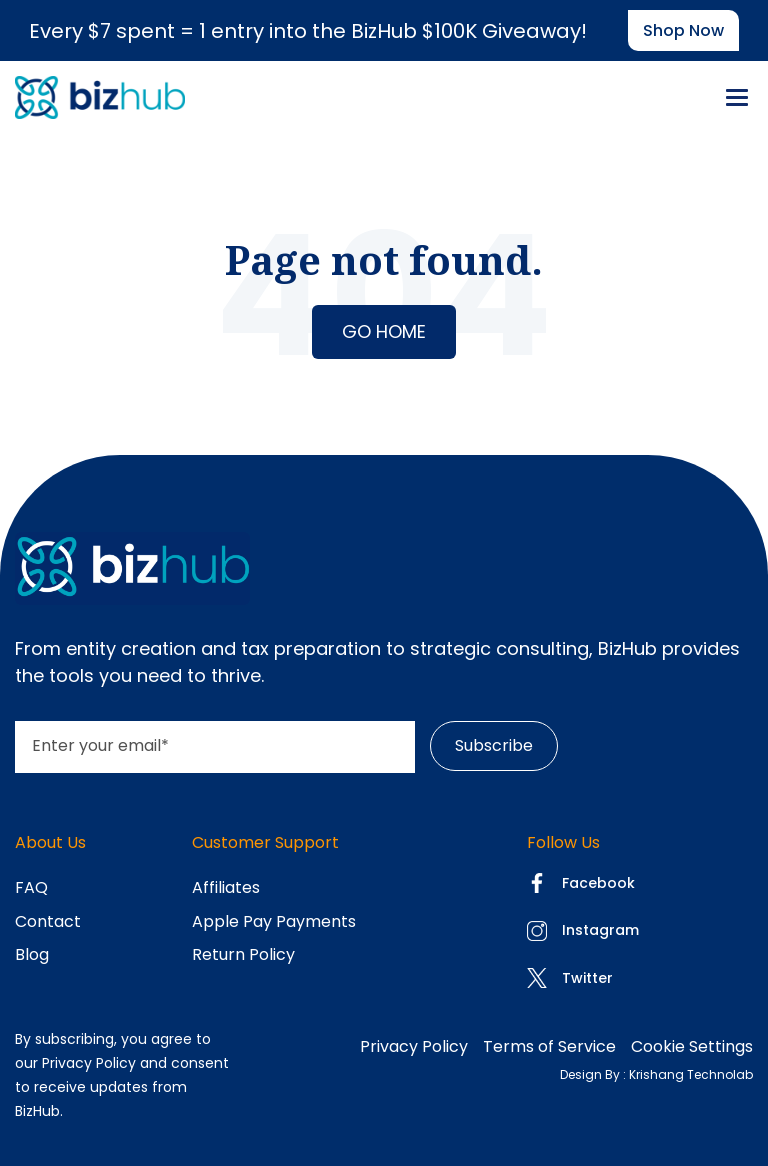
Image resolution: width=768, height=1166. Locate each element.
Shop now (683, 30)
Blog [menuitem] (32, 954)
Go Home (384, 331)
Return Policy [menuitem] (243, 954)
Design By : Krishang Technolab (656, 1074)
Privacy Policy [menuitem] (414, 1046)
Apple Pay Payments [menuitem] (274, 921)
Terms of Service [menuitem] (549, 1046)
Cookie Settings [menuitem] (692, 1046)
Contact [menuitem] (48, 921)
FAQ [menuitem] (31, 887)
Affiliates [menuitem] (226, 887)
